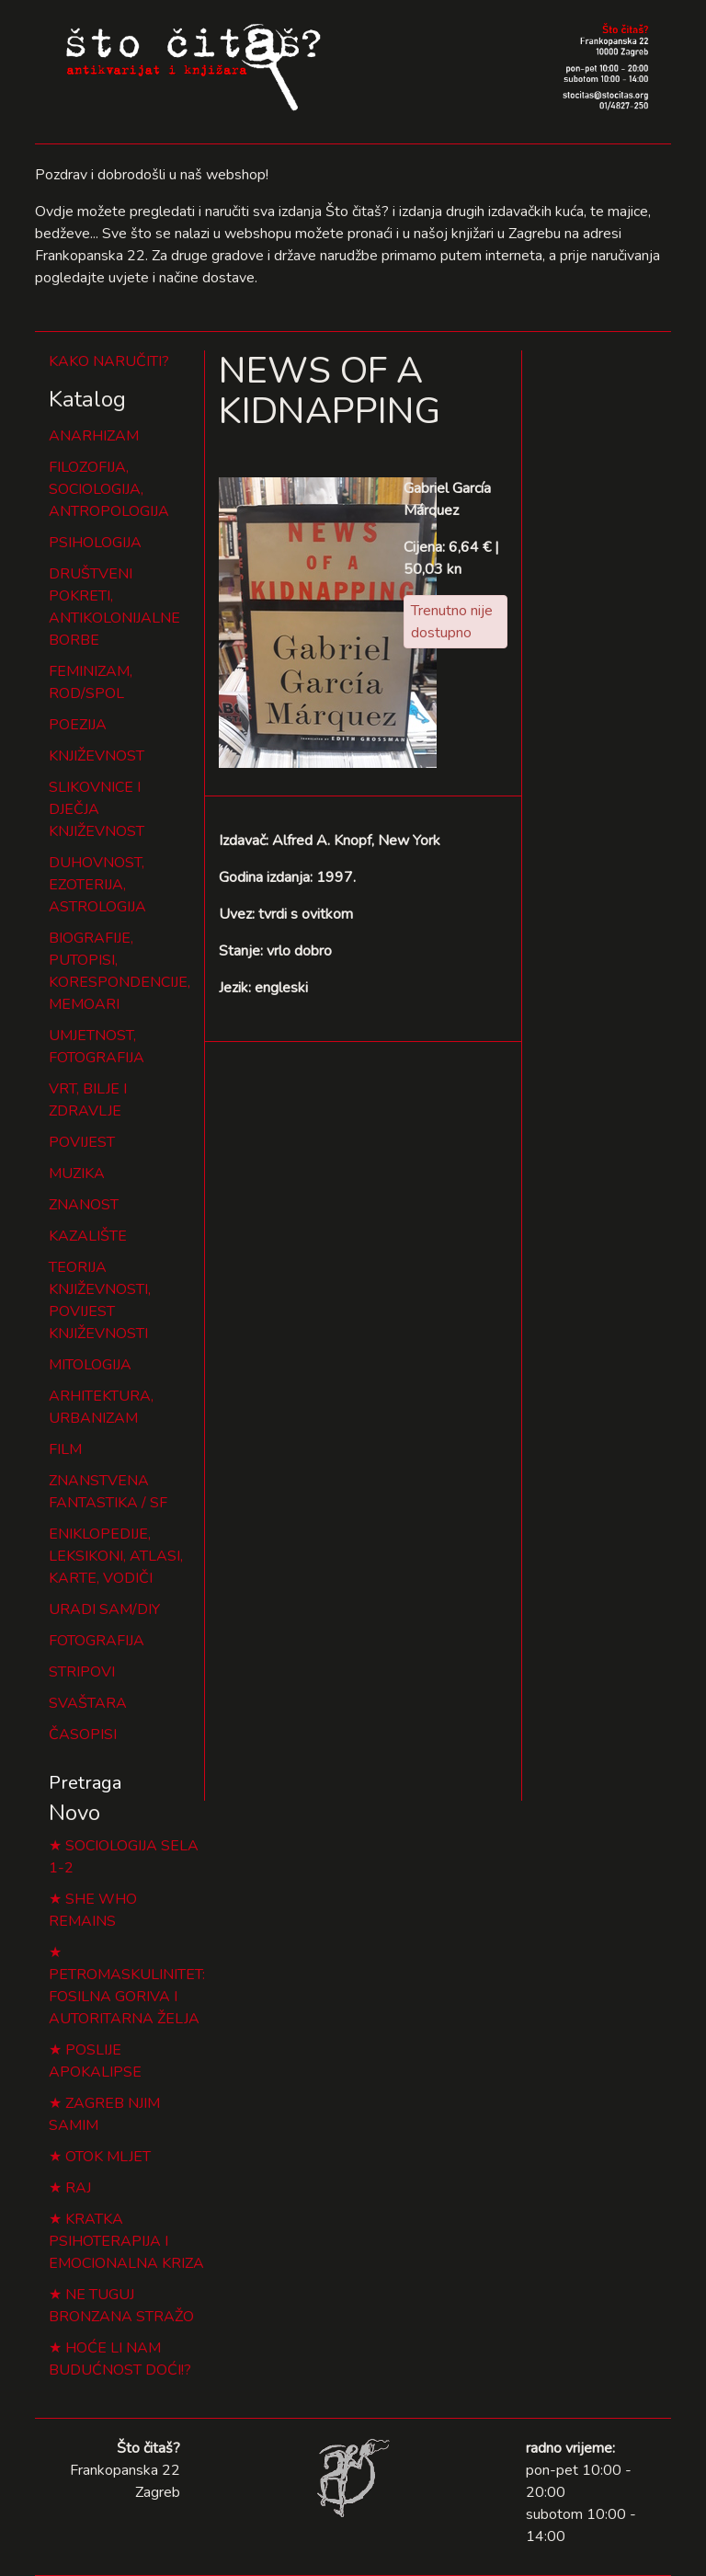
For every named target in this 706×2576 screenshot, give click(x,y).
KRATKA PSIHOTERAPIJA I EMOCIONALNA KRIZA (126, 2241)
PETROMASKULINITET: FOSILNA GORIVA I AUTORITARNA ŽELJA (127, 1996)
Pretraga (85, 1782)
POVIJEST (82, 1142)
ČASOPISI (83, 1734)
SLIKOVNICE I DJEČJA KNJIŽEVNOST (96, 809)
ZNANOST (84, 1205)
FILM (65, 1449)
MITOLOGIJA (90, 1365)
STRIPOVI (82, 1672)
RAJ (78, 2188)
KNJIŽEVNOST (96, 756)
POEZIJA (78, 725)
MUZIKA (77, 1173)
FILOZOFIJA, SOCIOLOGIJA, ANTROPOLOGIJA (109, 489)
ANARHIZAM (94, 436)
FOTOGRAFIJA (96, 1641)
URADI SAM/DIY (104, 1609)
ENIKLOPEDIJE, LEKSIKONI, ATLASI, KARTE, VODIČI (116, 1556)
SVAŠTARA (88, 1703)
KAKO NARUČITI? (109, 361)
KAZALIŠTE (88, 1236)
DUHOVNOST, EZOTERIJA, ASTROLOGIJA (97, 885)
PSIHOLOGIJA (95, 542)
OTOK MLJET (108, 2157)
